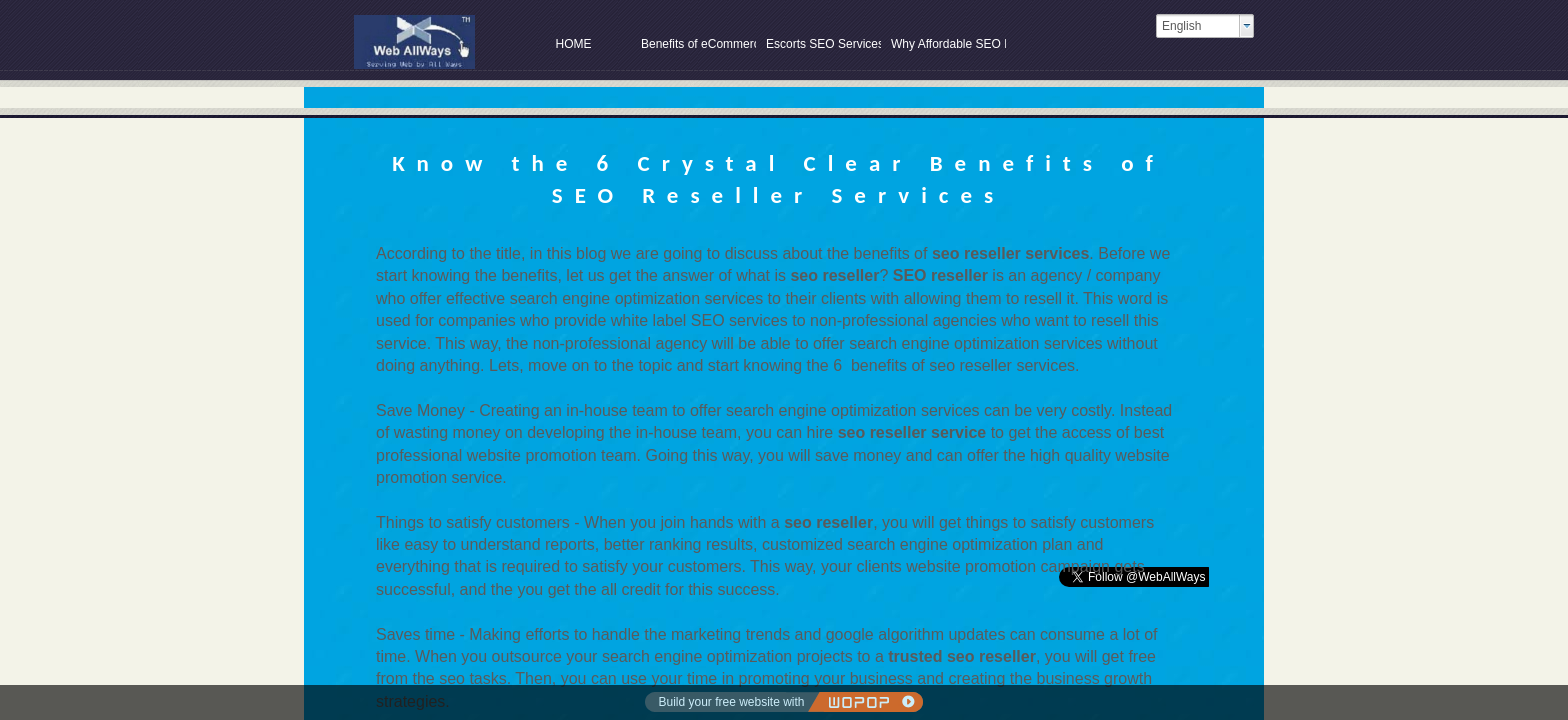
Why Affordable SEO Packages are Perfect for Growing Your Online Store (948, 44)
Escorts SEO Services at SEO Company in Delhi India (823, 44)
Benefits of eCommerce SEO (698, 44)
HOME (574, 44)
